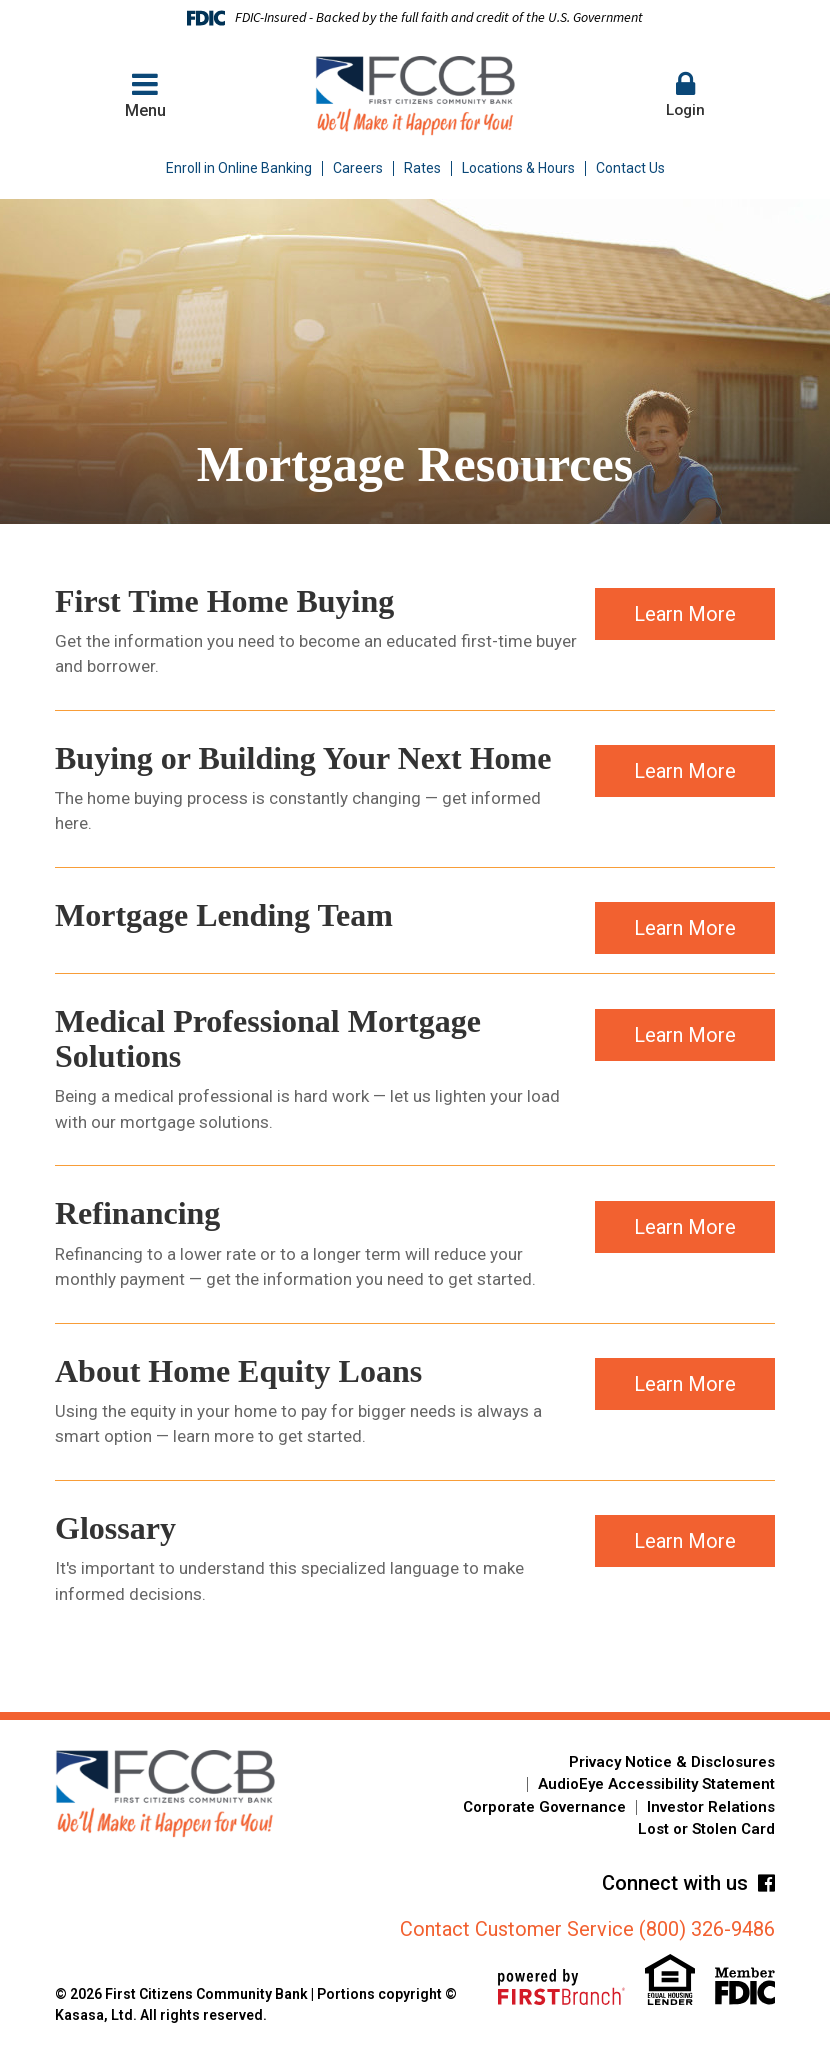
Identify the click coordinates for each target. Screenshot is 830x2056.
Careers (358, 168)
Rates (422, 168)
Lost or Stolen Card (706, 1829)
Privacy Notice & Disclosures (672, 1762)
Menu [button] (145, 94)
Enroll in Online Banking (239, 168)
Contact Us (630, 168)
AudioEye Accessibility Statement (656, 1784)
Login (685, 94)
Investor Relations (711, 1807)
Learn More (685, 625)
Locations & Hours (518, 168)
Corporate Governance (544, 1807)
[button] (685, 96)
